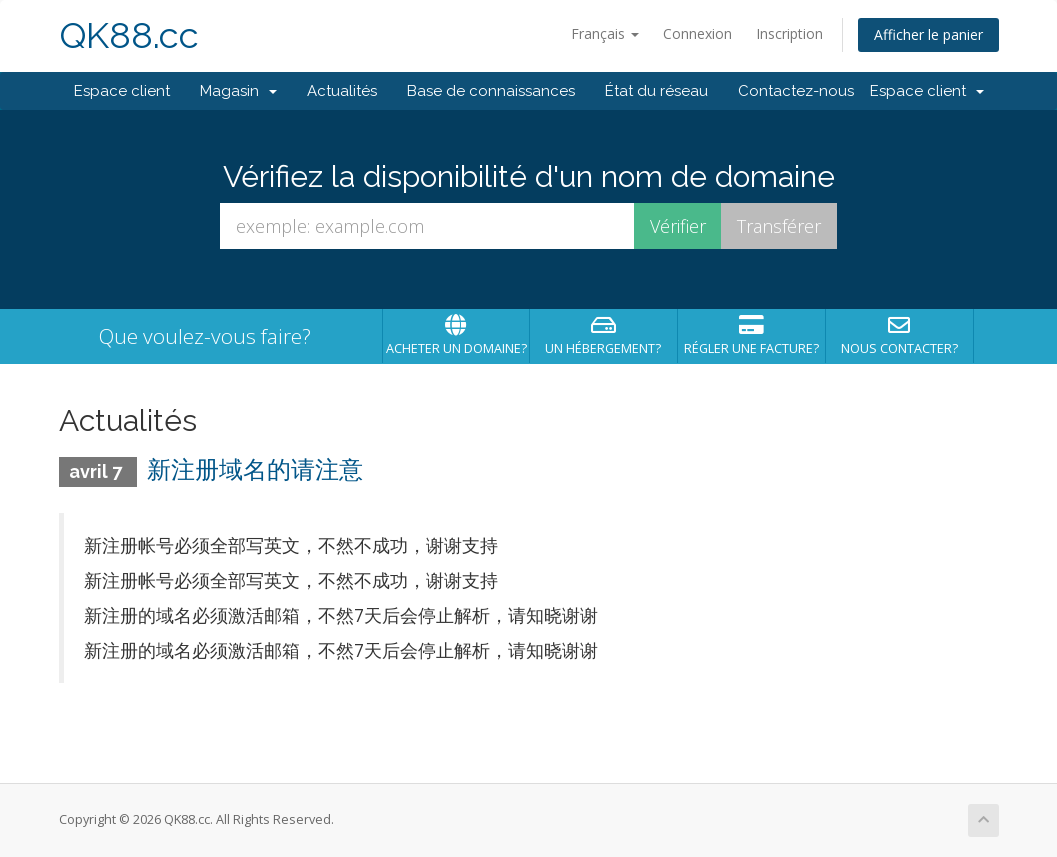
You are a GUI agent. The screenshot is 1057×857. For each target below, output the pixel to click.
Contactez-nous (796, 91)
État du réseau (656, 91)
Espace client (122, 91)
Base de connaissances (491, 91)
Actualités (342, 91)
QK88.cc (129, 35)
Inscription (789, 33)
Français (605, 33)
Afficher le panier (928, 34)
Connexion (697, 33)
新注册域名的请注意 (255, 469)
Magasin (238, 91)
